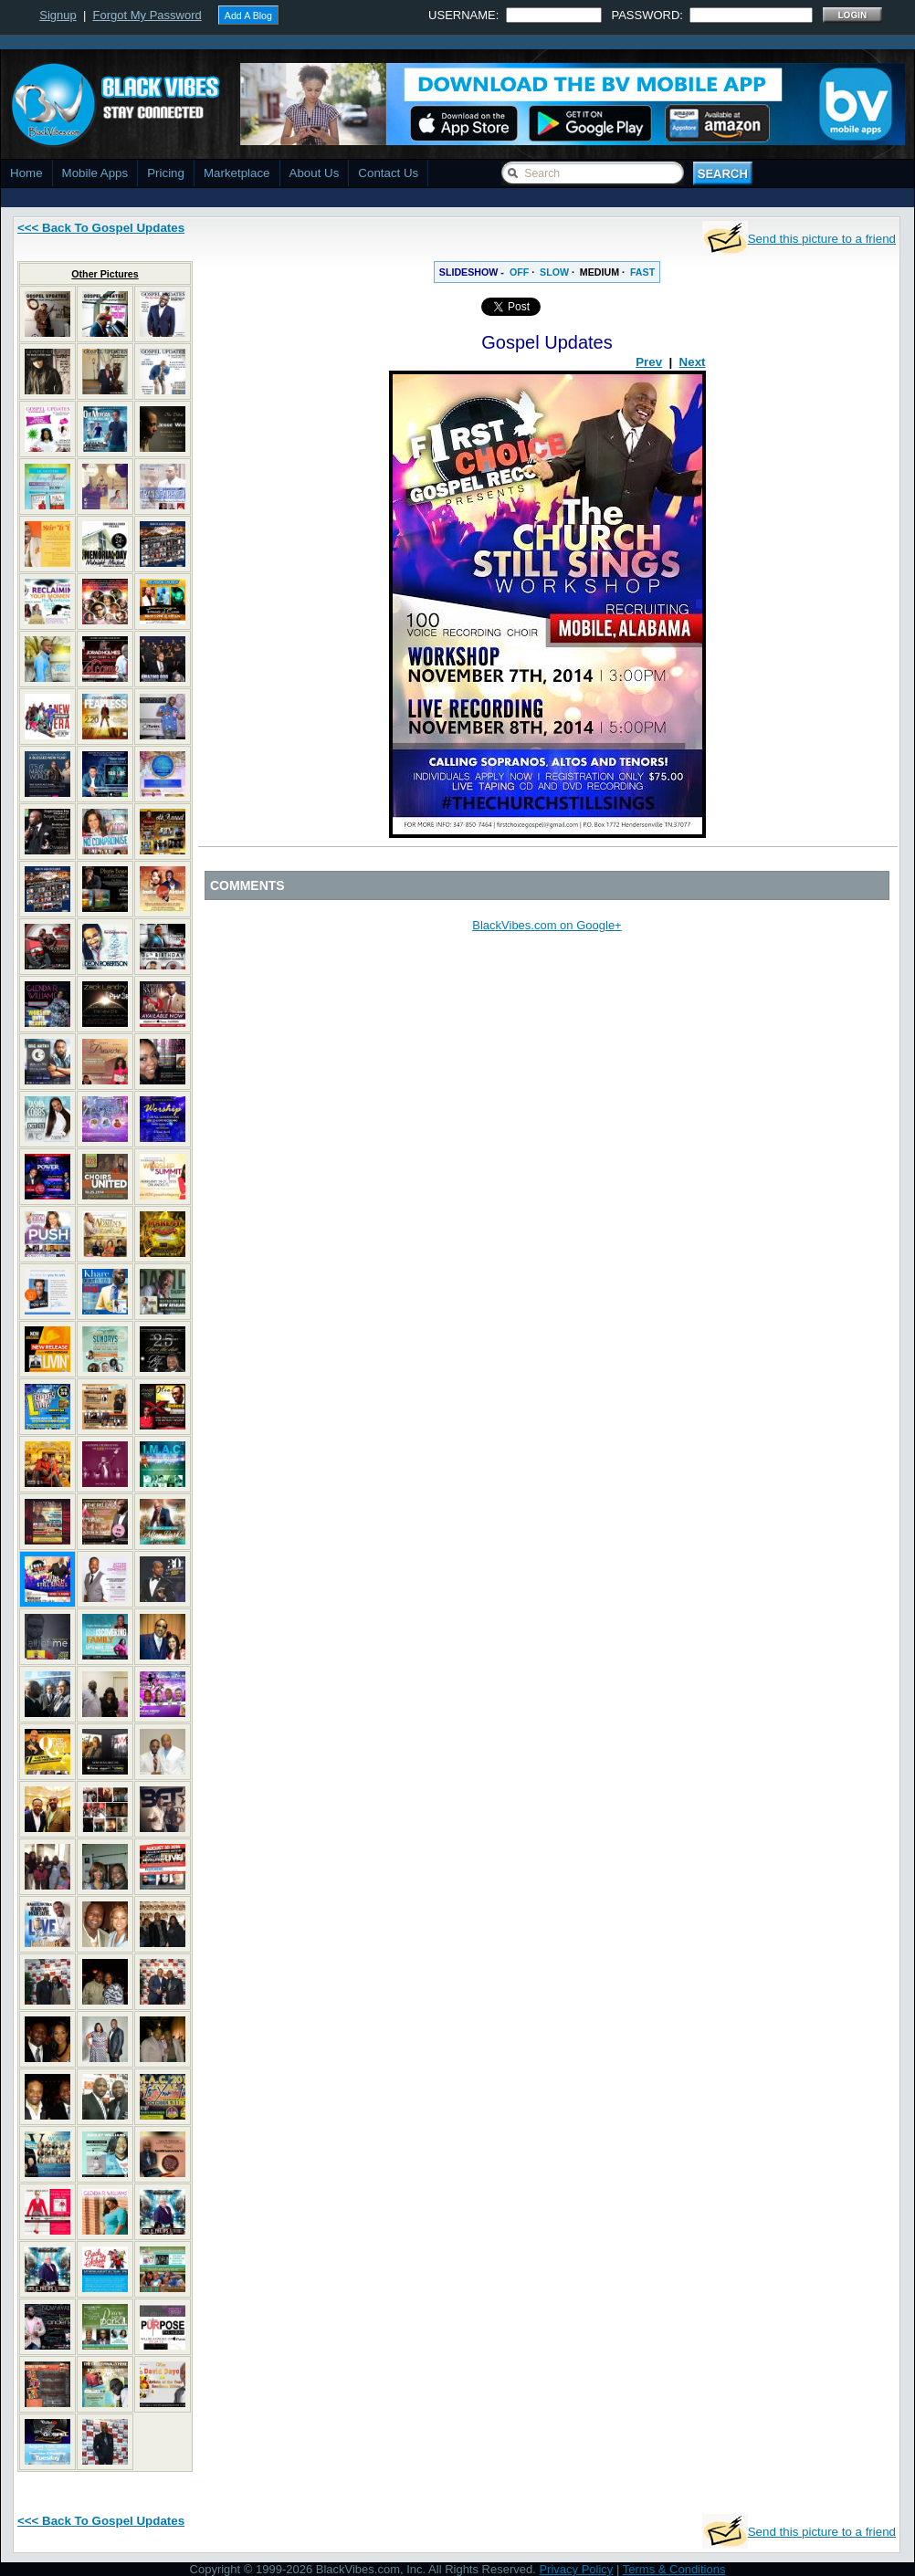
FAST (642, 272)
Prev (649, 362)
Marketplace (237, 173)
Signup (57, 15)
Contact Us (388, 173)
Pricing (165, 173)
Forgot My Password (147, 15)
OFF (519, 272)
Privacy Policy (576, 2569)
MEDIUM (599, 272)
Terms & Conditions (674, 2569)
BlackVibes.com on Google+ (546, 925)
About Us (314, 173)
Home (26, 173)
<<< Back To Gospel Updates (100, 228)
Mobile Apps (95, 173)
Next (692, 362)
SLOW (554, 272)
